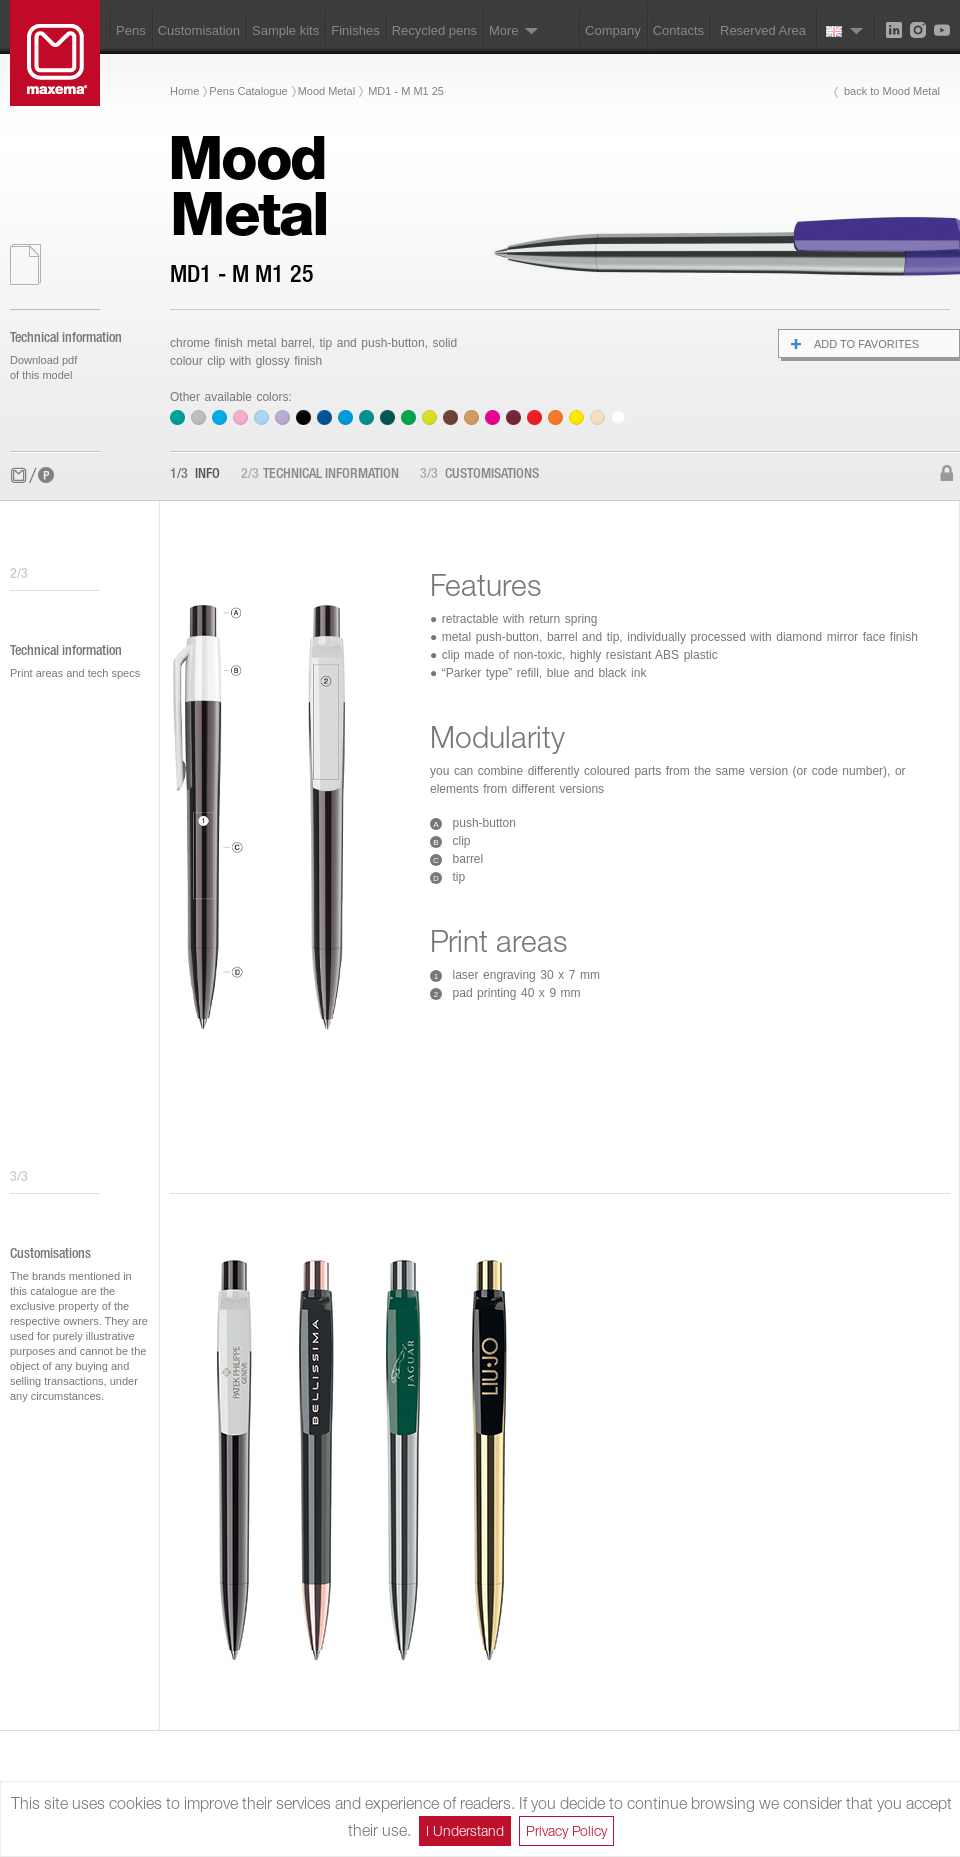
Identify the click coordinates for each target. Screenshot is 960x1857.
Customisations (479, 475)
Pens (131, 30)
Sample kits (285, 30)
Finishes (355, 30)
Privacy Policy (566, 1830)
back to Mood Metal (892, 91)
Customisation (199, 30)
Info (195, 475)
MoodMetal (248, 186)
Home (184, 91)
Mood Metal (326, 91)
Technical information (320, 475)
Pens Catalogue (248, 91)
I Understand (465, 1830)
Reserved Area (763, 30)
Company (613, 30)
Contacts (678, 30)
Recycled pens (434, 30)
